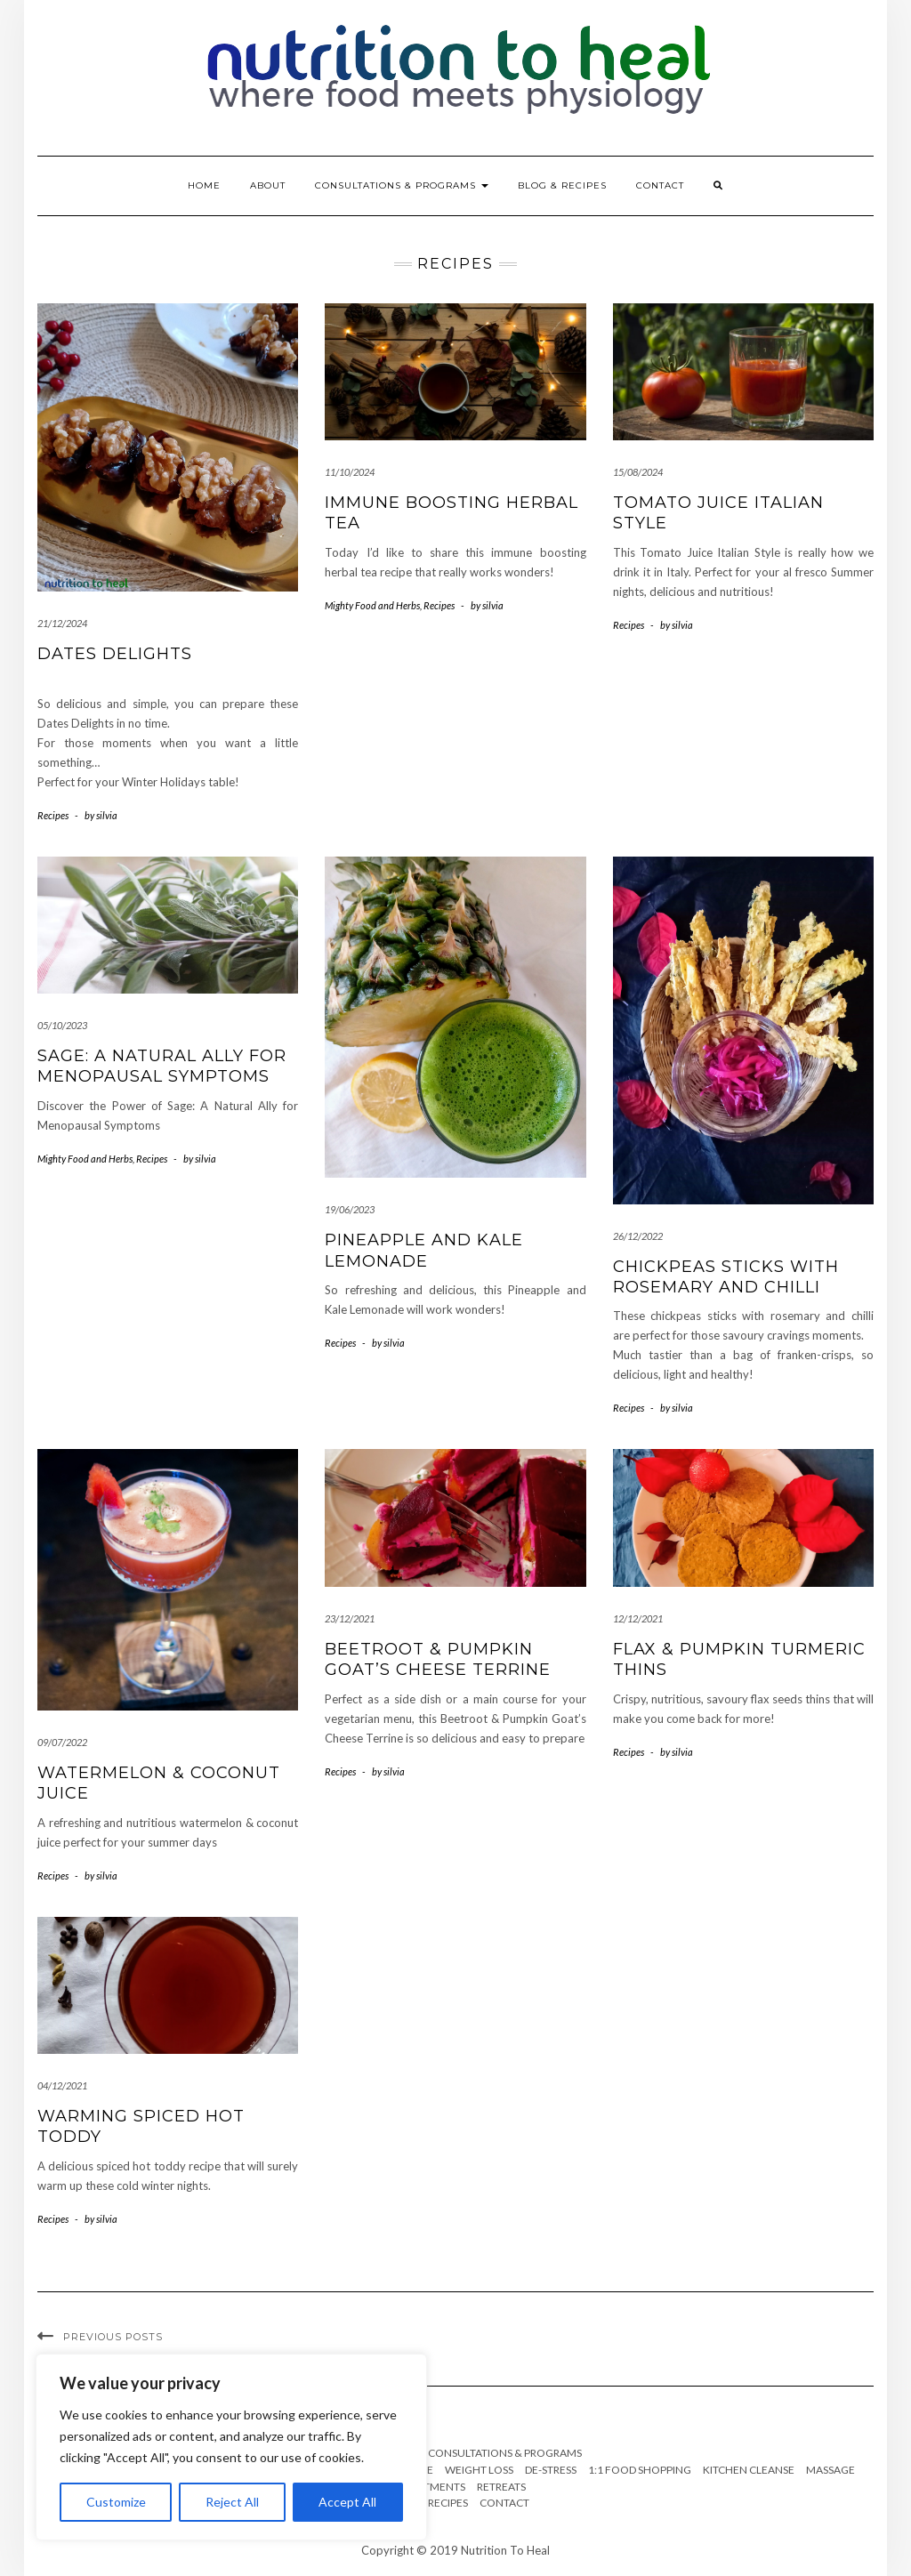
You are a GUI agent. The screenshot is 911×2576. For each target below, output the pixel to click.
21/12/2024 (62, 623)
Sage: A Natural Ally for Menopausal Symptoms (161, 1066)
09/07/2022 (62, 1742)
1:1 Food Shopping (639, 2469)
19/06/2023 (350, 1209)
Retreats (501, 2486)
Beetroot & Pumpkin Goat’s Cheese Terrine (438, 1659)
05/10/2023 (62, 1025)
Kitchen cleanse (748, 2469)
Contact (660, 185)
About (268, 185)
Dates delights (114, 654)
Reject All (232, 2501)
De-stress (550, 2469)
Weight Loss (479, 2469)
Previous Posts (113, 2336)
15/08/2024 (638, 472)
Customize (116, 2501)
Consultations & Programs (401, 185)
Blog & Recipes (562, 185)
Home (204, 185)
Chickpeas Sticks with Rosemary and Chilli (726, 1277)
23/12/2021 (350, 1618)
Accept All (347, 2501)
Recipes (53, 815)
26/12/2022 (638, 1236)
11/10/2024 (350, 472)
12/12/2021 (638, 1618)
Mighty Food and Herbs (372, 605)
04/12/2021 (62, 2085)
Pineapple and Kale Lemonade (424, 1250)
